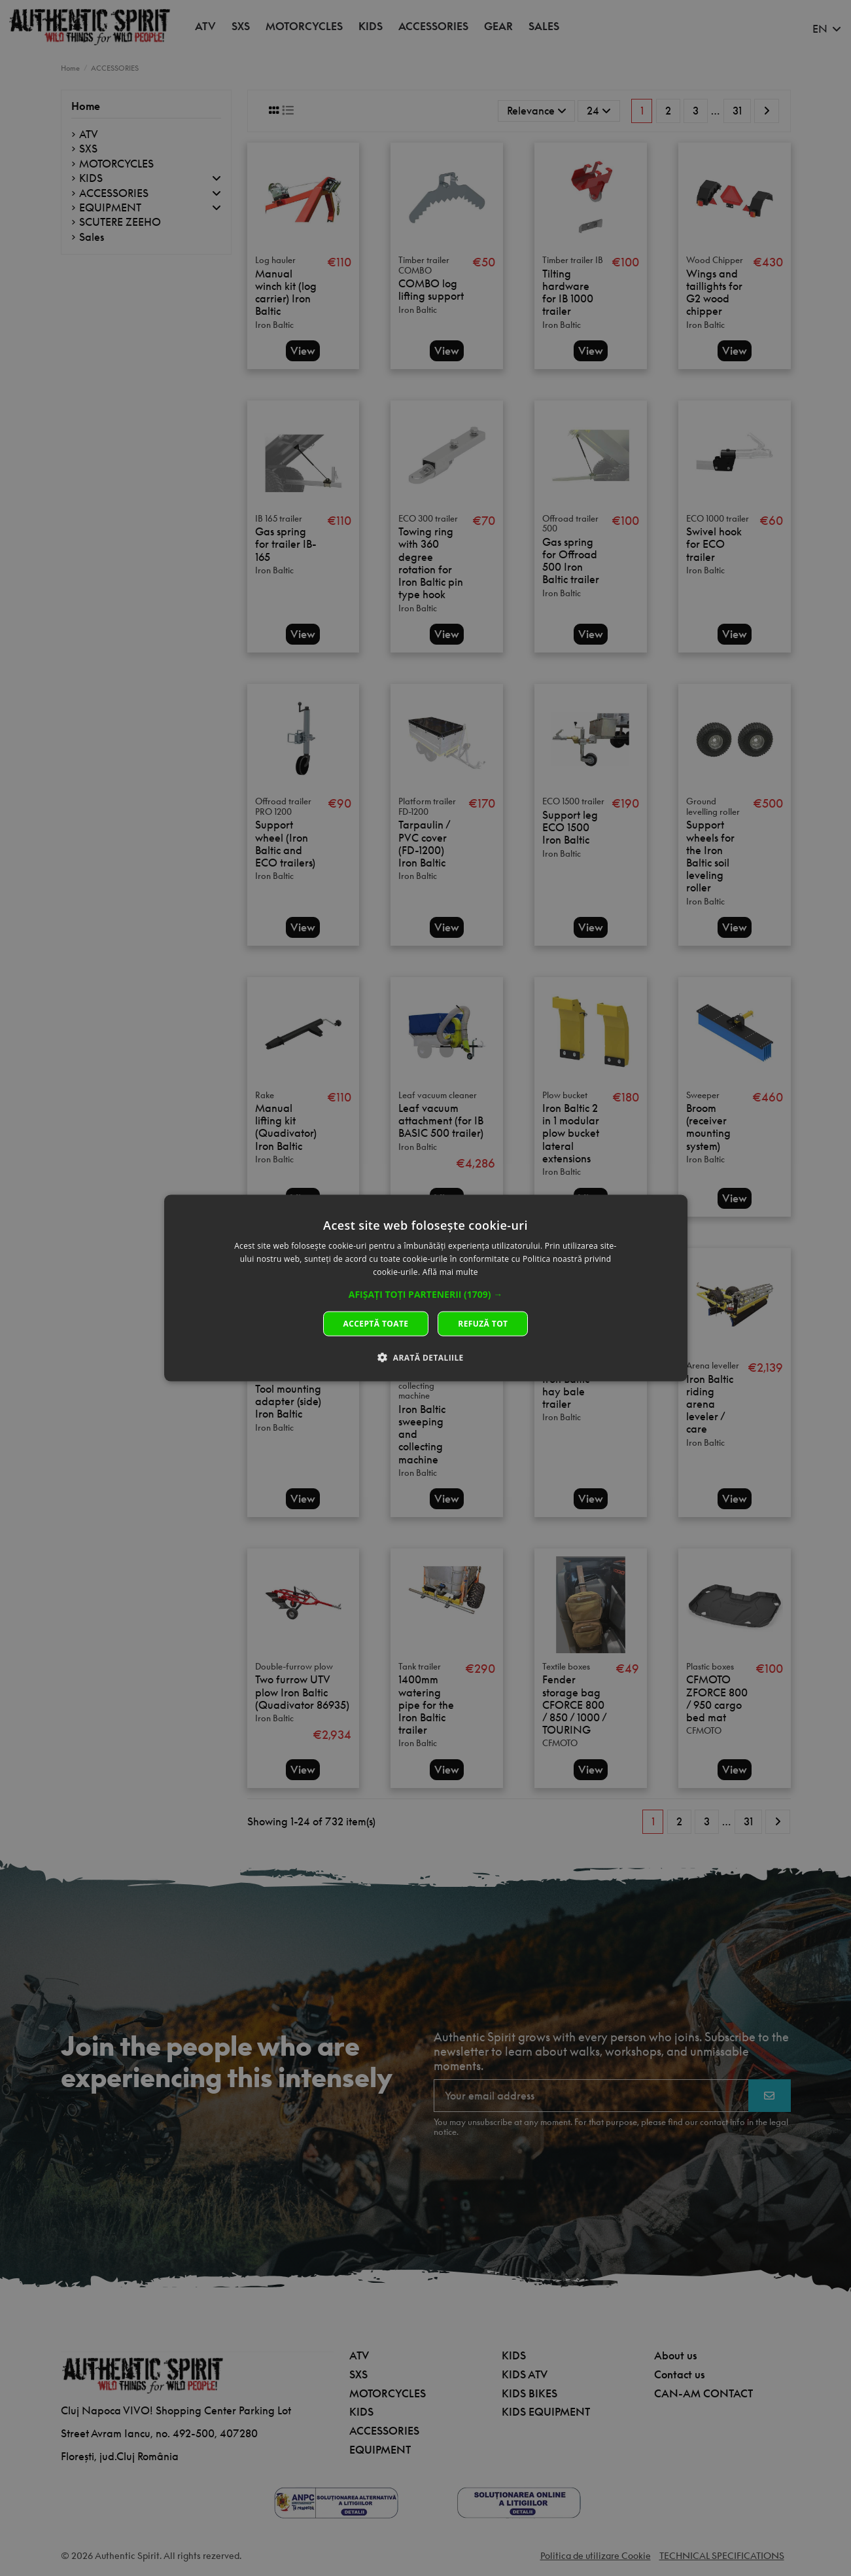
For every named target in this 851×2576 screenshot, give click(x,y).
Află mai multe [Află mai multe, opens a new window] (450, 1272)
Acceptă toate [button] (376, 1323)
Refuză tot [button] (483, 1323)
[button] (426, 1294)
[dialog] (425, 1288)
